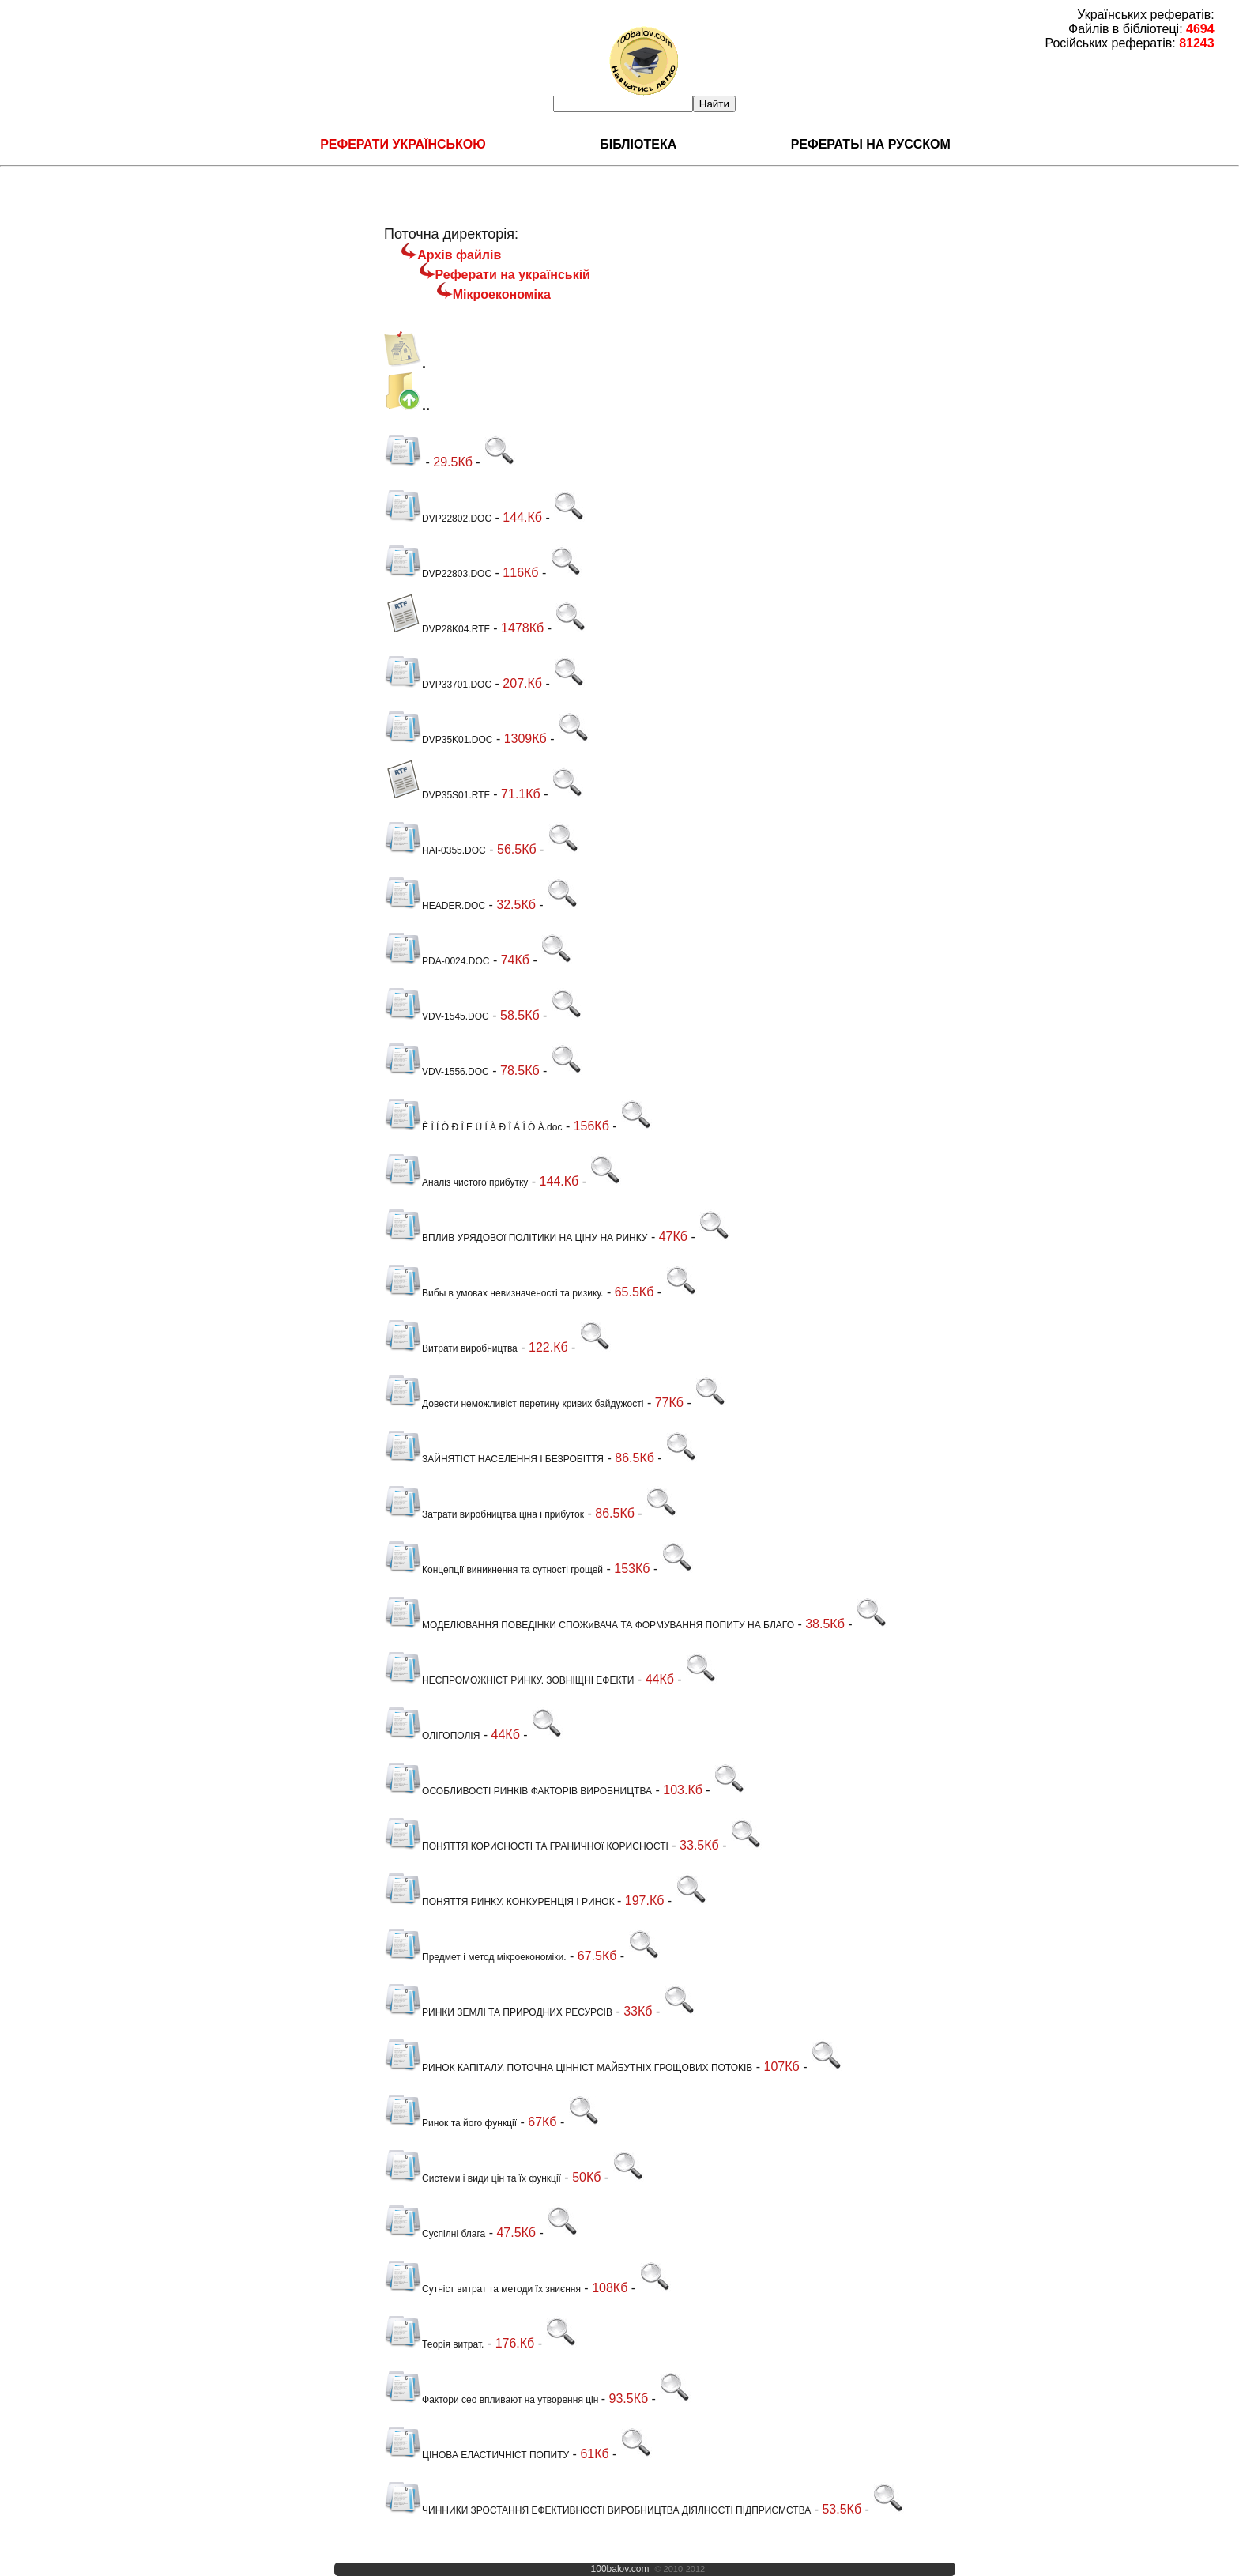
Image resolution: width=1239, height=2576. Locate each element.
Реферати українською (403, 144)
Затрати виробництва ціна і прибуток (484, 1514)
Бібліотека (638, 144)
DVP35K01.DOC (438, 739)
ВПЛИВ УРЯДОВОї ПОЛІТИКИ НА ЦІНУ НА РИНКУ (515, 1237)
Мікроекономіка (502, 294)
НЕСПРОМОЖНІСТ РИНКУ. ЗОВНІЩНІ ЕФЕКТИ (509, 1680)
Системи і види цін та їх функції (472, 2178)
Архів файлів (459, 255)
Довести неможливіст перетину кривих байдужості (513, 1403)
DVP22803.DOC (437, 573)
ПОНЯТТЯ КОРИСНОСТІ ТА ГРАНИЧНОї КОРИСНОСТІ (526, 1846)
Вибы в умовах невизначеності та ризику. (493, 1293)
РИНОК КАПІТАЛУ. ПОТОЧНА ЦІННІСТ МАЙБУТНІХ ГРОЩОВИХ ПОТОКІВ (568, 2067)
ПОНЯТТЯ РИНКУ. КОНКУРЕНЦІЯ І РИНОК (500, 1901)
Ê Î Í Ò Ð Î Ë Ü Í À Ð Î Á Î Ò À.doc (473, 1127)
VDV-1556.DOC (436, 1071)
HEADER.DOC (434, 905)
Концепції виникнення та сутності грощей (493, 1569)
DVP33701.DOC (437, 684)
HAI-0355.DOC (435, 850)
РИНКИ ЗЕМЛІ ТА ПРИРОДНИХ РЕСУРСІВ (498, 2012)
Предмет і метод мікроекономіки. (475, 1957)
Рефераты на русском (871, 144)
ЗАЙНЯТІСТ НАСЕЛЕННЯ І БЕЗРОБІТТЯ (494, 1459)
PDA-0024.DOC (436, 961)
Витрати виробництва (451, 1348)
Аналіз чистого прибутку (456, 1182)
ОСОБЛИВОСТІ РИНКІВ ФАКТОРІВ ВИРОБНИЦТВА (518, 1791)
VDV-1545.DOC (436, 1016)
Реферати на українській (512, 274)
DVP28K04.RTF (437, 629)
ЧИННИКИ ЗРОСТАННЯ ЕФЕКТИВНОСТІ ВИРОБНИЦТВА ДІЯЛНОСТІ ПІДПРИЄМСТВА (597, 2510)
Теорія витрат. (434, 2344)
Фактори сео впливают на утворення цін (492, 2399)
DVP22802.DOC (437, 518)
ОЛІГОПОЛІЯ (432, 1735)
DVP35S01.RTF (437, 795)
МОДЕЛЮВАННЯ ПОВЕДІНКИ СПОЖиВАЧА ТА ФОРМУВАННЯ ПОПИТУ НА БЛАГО (589, 1625)
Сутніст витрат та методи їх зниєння (482, 2289)
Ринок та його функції (450, 2123)
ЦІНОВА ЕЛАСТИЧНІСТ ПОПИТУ (476, 2455)
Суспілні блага (434, 2233)
